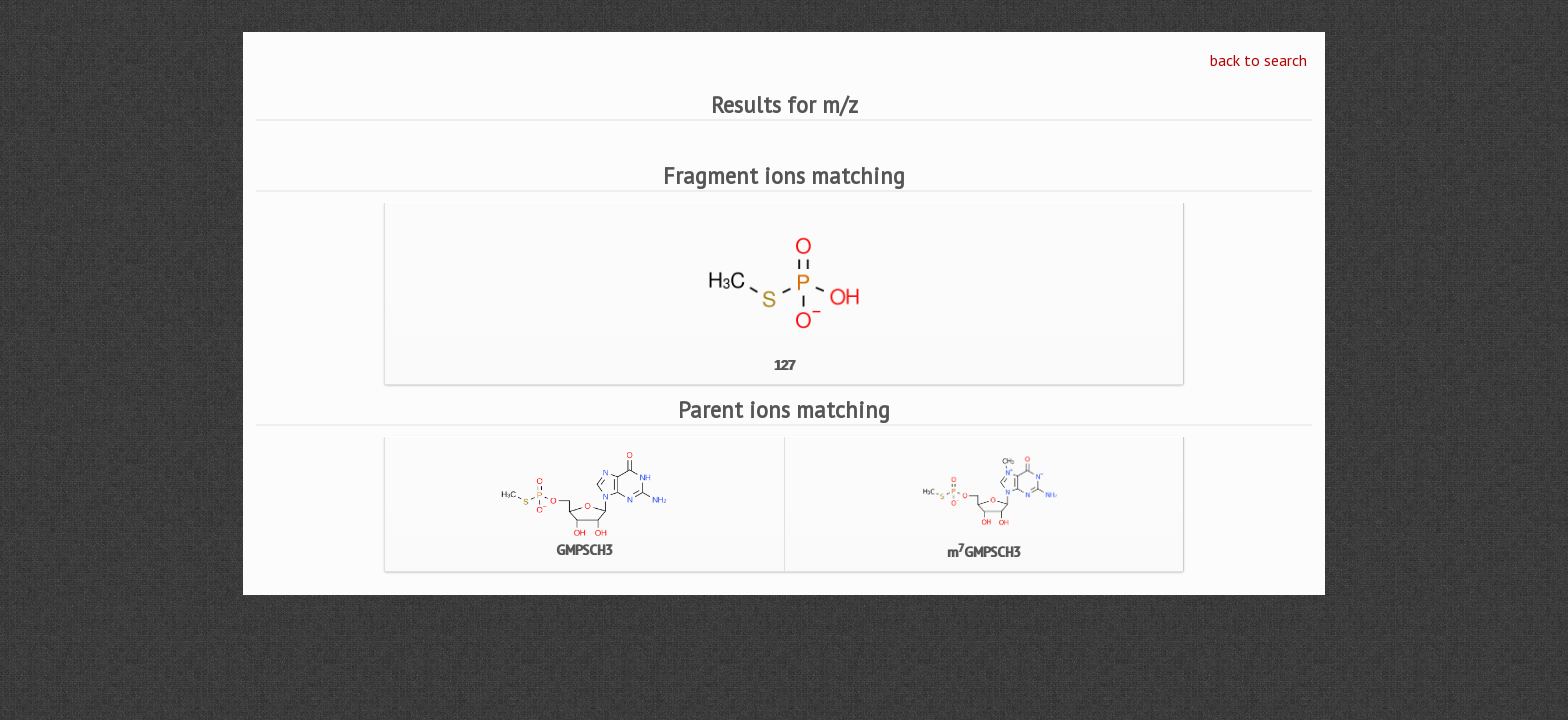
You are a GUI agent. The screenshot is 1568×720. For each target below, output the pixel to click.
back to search (1258, 60)
